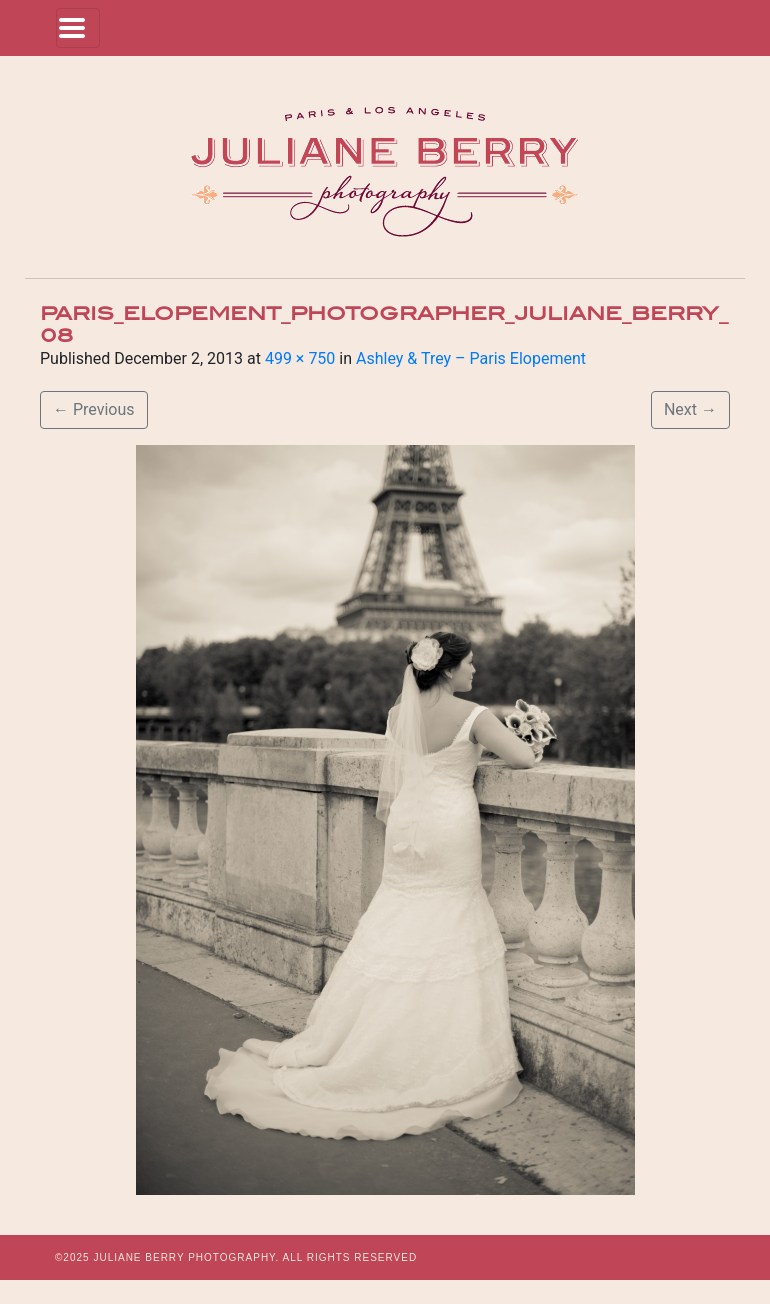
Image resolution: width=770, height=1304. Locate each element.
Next (690, 409)
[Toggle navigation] (78, 28)
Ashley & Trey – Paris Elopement (471, 358)
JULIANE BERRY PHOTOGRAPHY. (186, 1257)
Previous (94, 409)
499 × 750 (300, 358)
